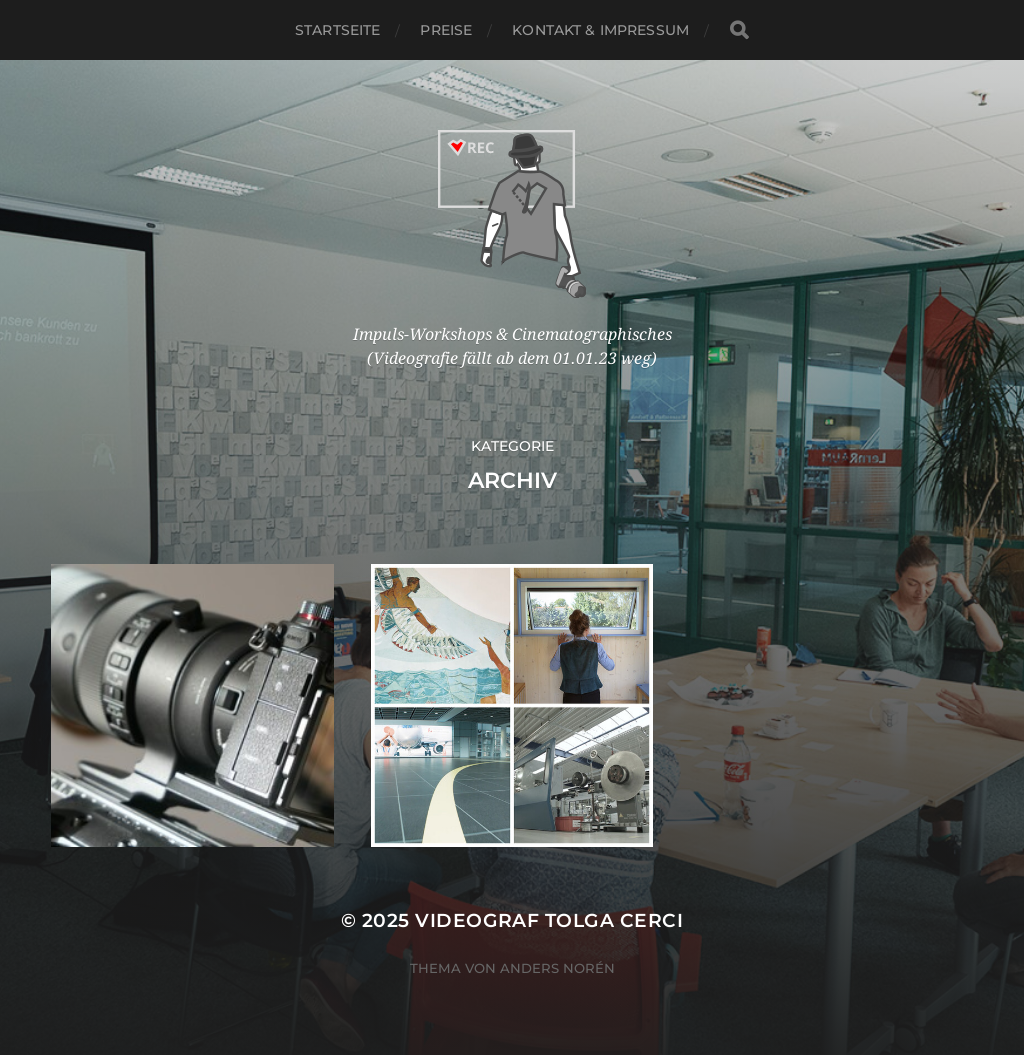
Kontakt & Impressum (600, 30)
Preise (446, 30)
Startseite (337, 30)
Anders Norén (557, 968)
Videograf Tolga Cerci (549, 920)
